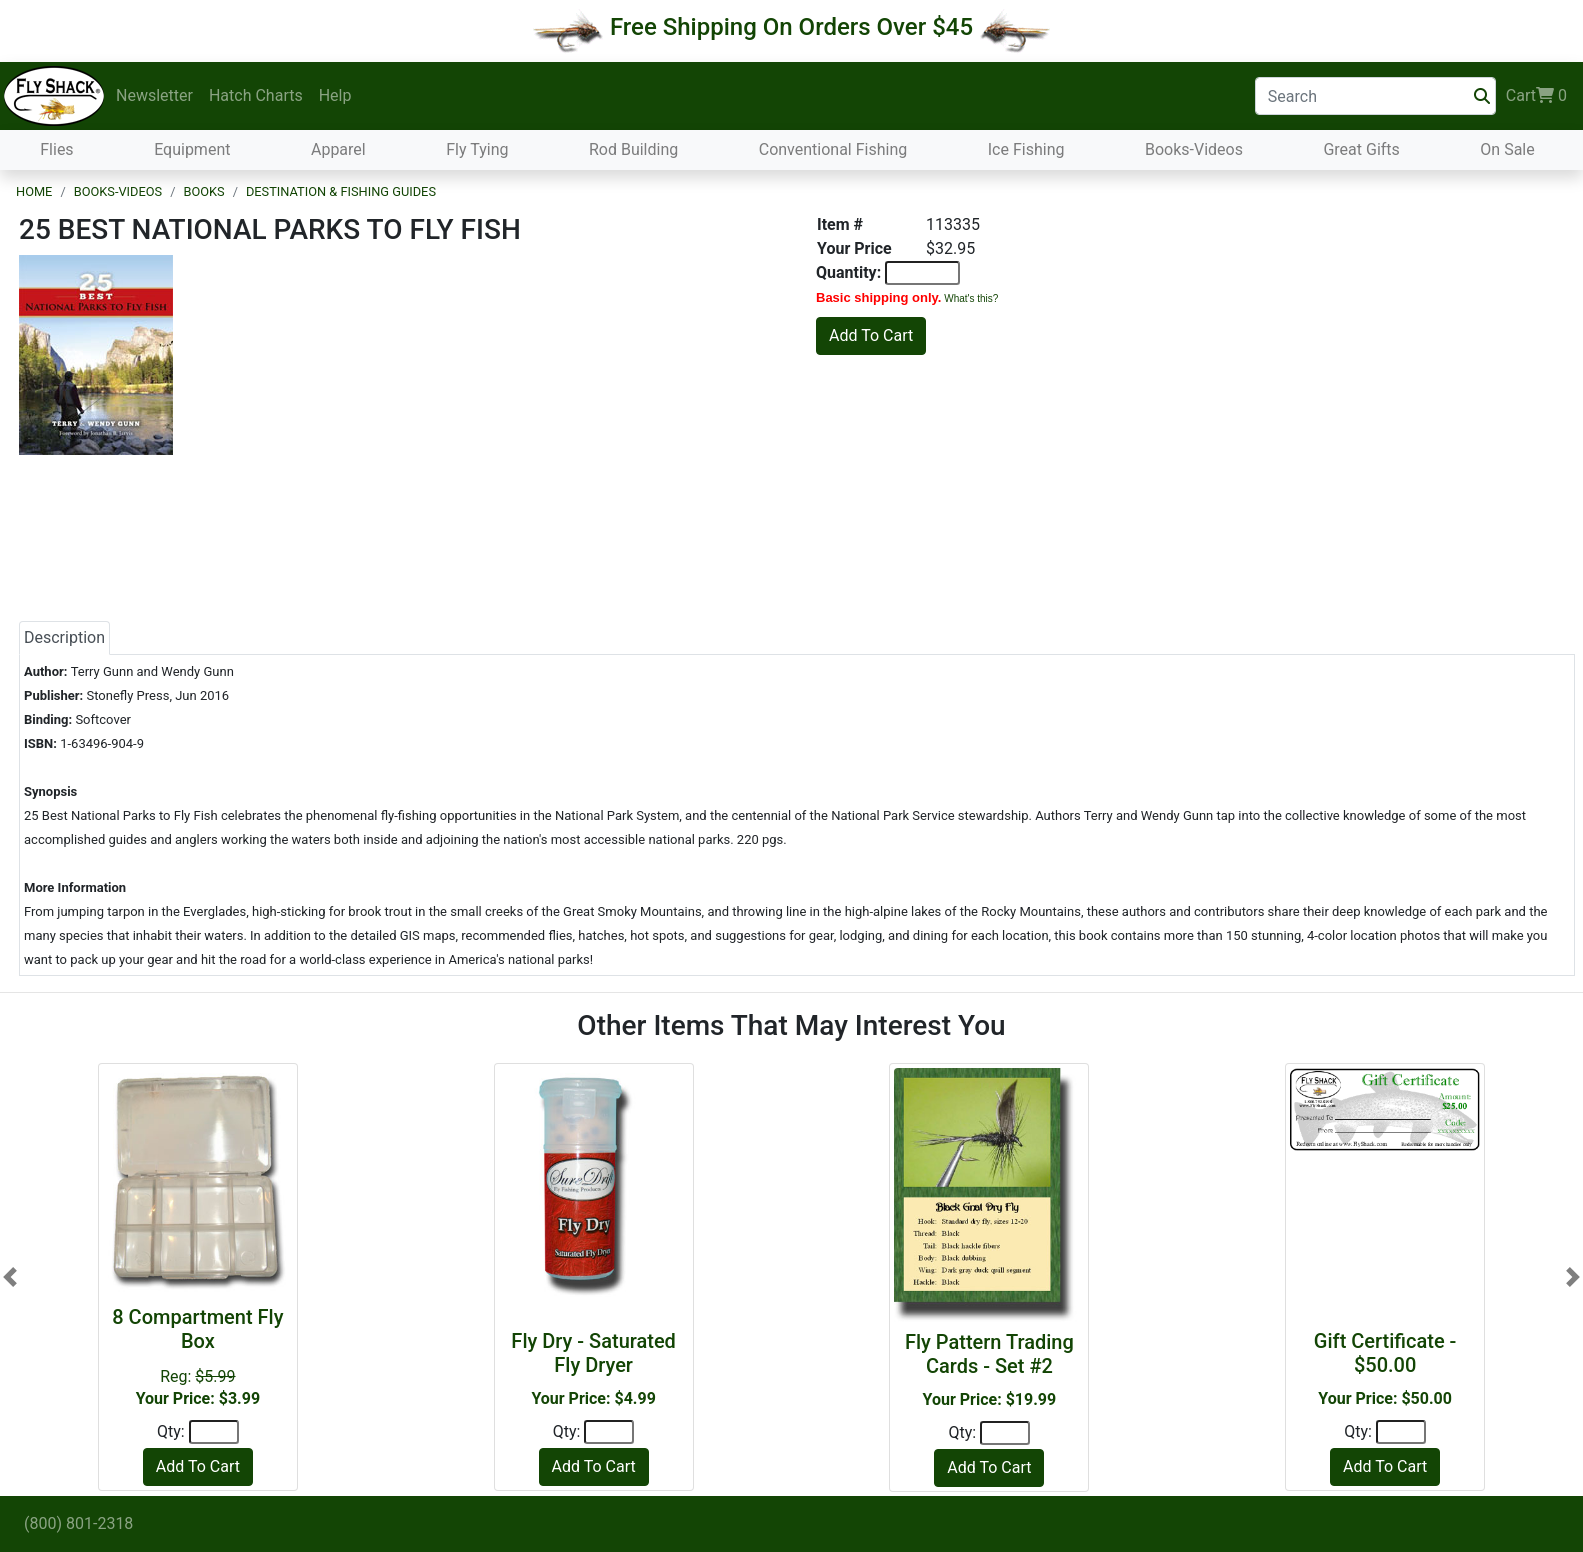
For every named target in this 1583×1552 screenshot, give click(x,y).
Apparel (338, 149)
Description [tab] (64, 637)
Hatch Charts (256, 95)
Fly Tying (477, 149)
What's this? (971, 298)
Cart (1536, 96)
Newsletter (154, 95)
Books (203, 191)
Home (34, 191)
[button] (10, 1277)
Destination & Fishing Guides (341, 191)
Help (335, 95)
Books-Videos (1194, 149)
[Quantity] (214, 1432)
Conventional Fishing (833, 149)
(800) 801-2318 (78, 1523)
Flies (56, 149)
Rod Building (633, 149)
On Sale (1507, 149)
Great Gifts (1361, 149)
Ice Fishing (1026, 149)
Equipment (192, 149)
